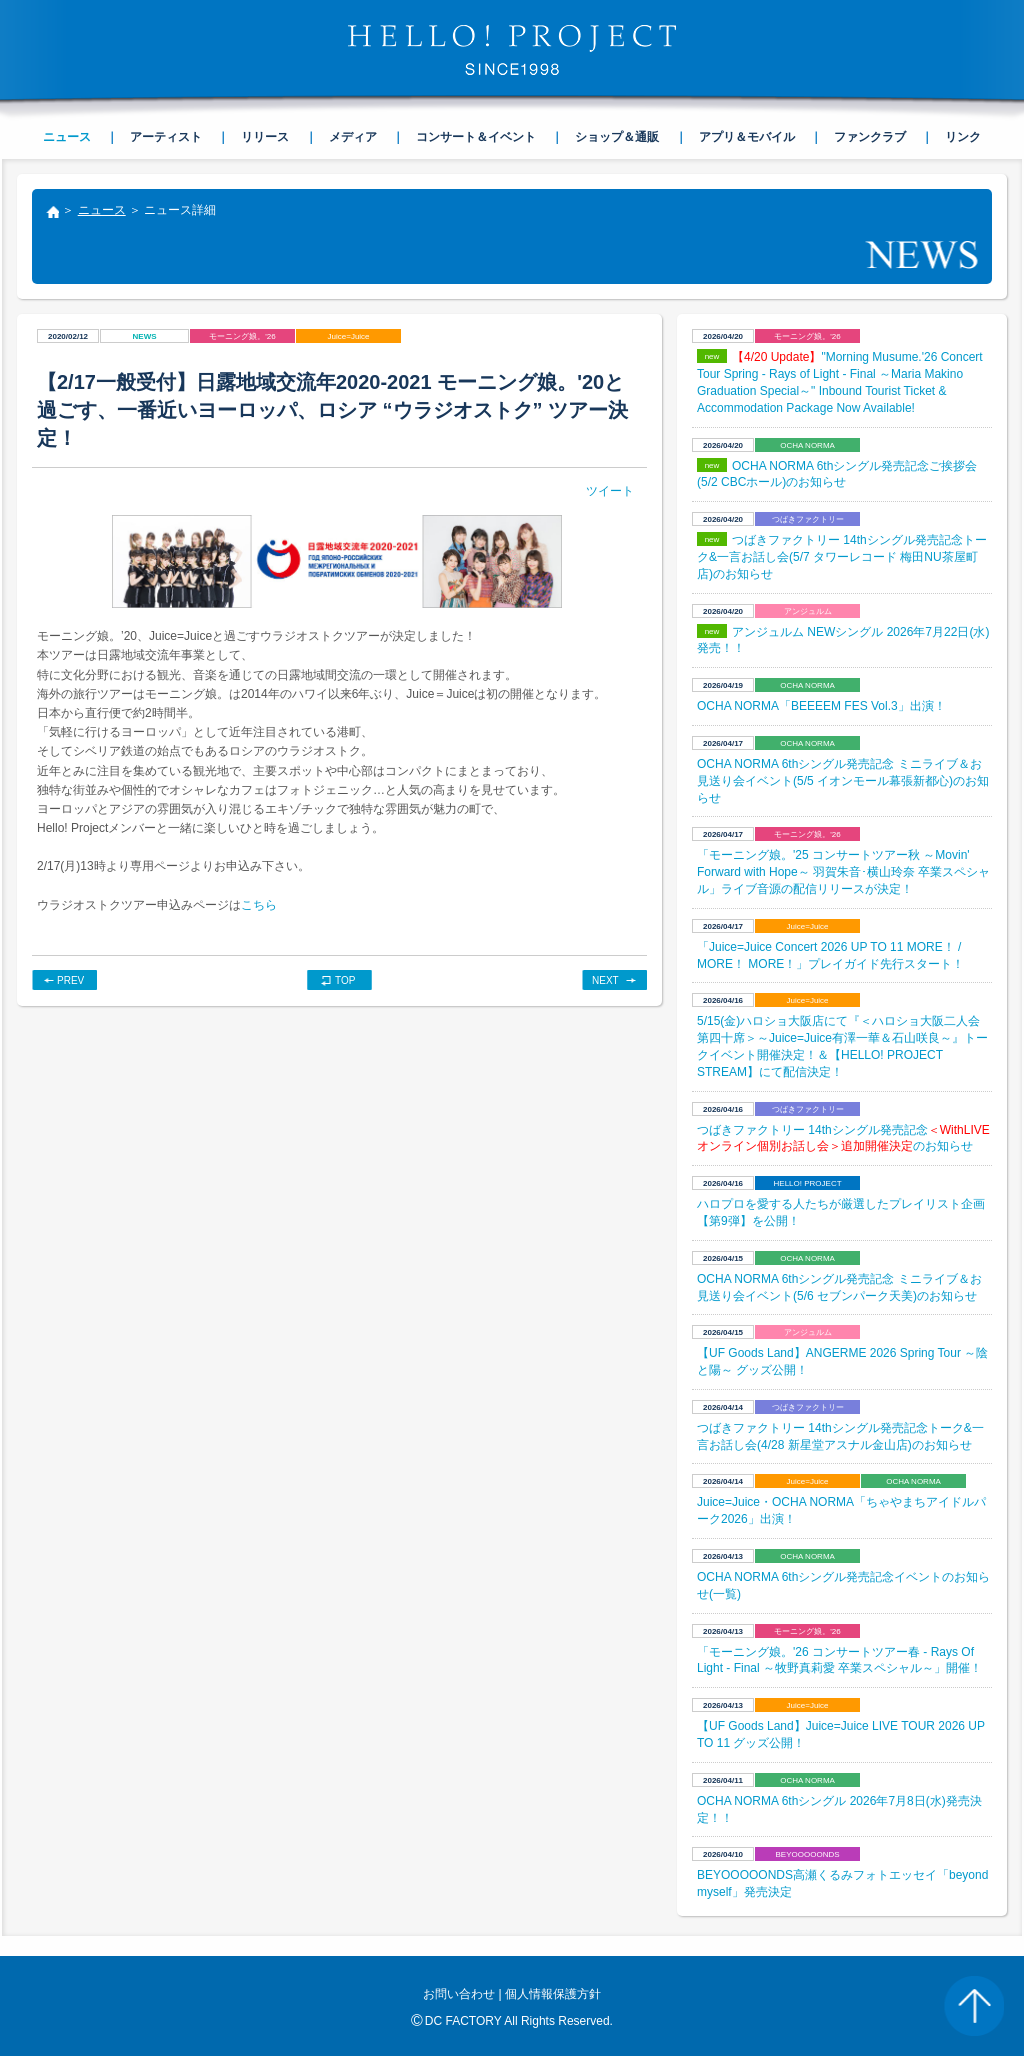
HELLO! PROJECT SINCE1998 (512, 50)
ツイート (610, 491)
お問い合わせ (459, 1994)
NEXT (605, 980)
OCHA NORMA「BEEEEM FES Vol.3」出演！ (821, 706)
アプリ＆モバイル (747, 137)
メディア (353, 137)
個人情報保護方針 (553, 1994)
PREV (70, 980)
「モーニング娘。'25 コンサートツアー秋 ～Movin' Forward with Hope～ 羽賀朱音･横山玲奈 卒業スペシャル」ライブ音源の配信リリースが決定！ (843, 872)
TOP (345, 980)
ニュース (102, 210)
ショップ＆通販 (617, 137)
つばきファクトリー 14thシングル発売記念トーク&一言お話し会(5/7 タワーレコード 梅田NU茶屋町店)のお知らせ (842, 557)
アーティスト (166, 137)
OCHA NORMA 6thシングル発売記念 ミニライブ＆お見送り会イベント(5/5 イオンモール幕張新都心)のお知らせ (843, 781)
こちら (259, 905)
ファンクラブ (870, 137)
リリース (265, 137)
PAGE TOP (974, 2006)
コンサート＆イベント (476, 137)
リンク (963, 137)
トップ (52, 214)
